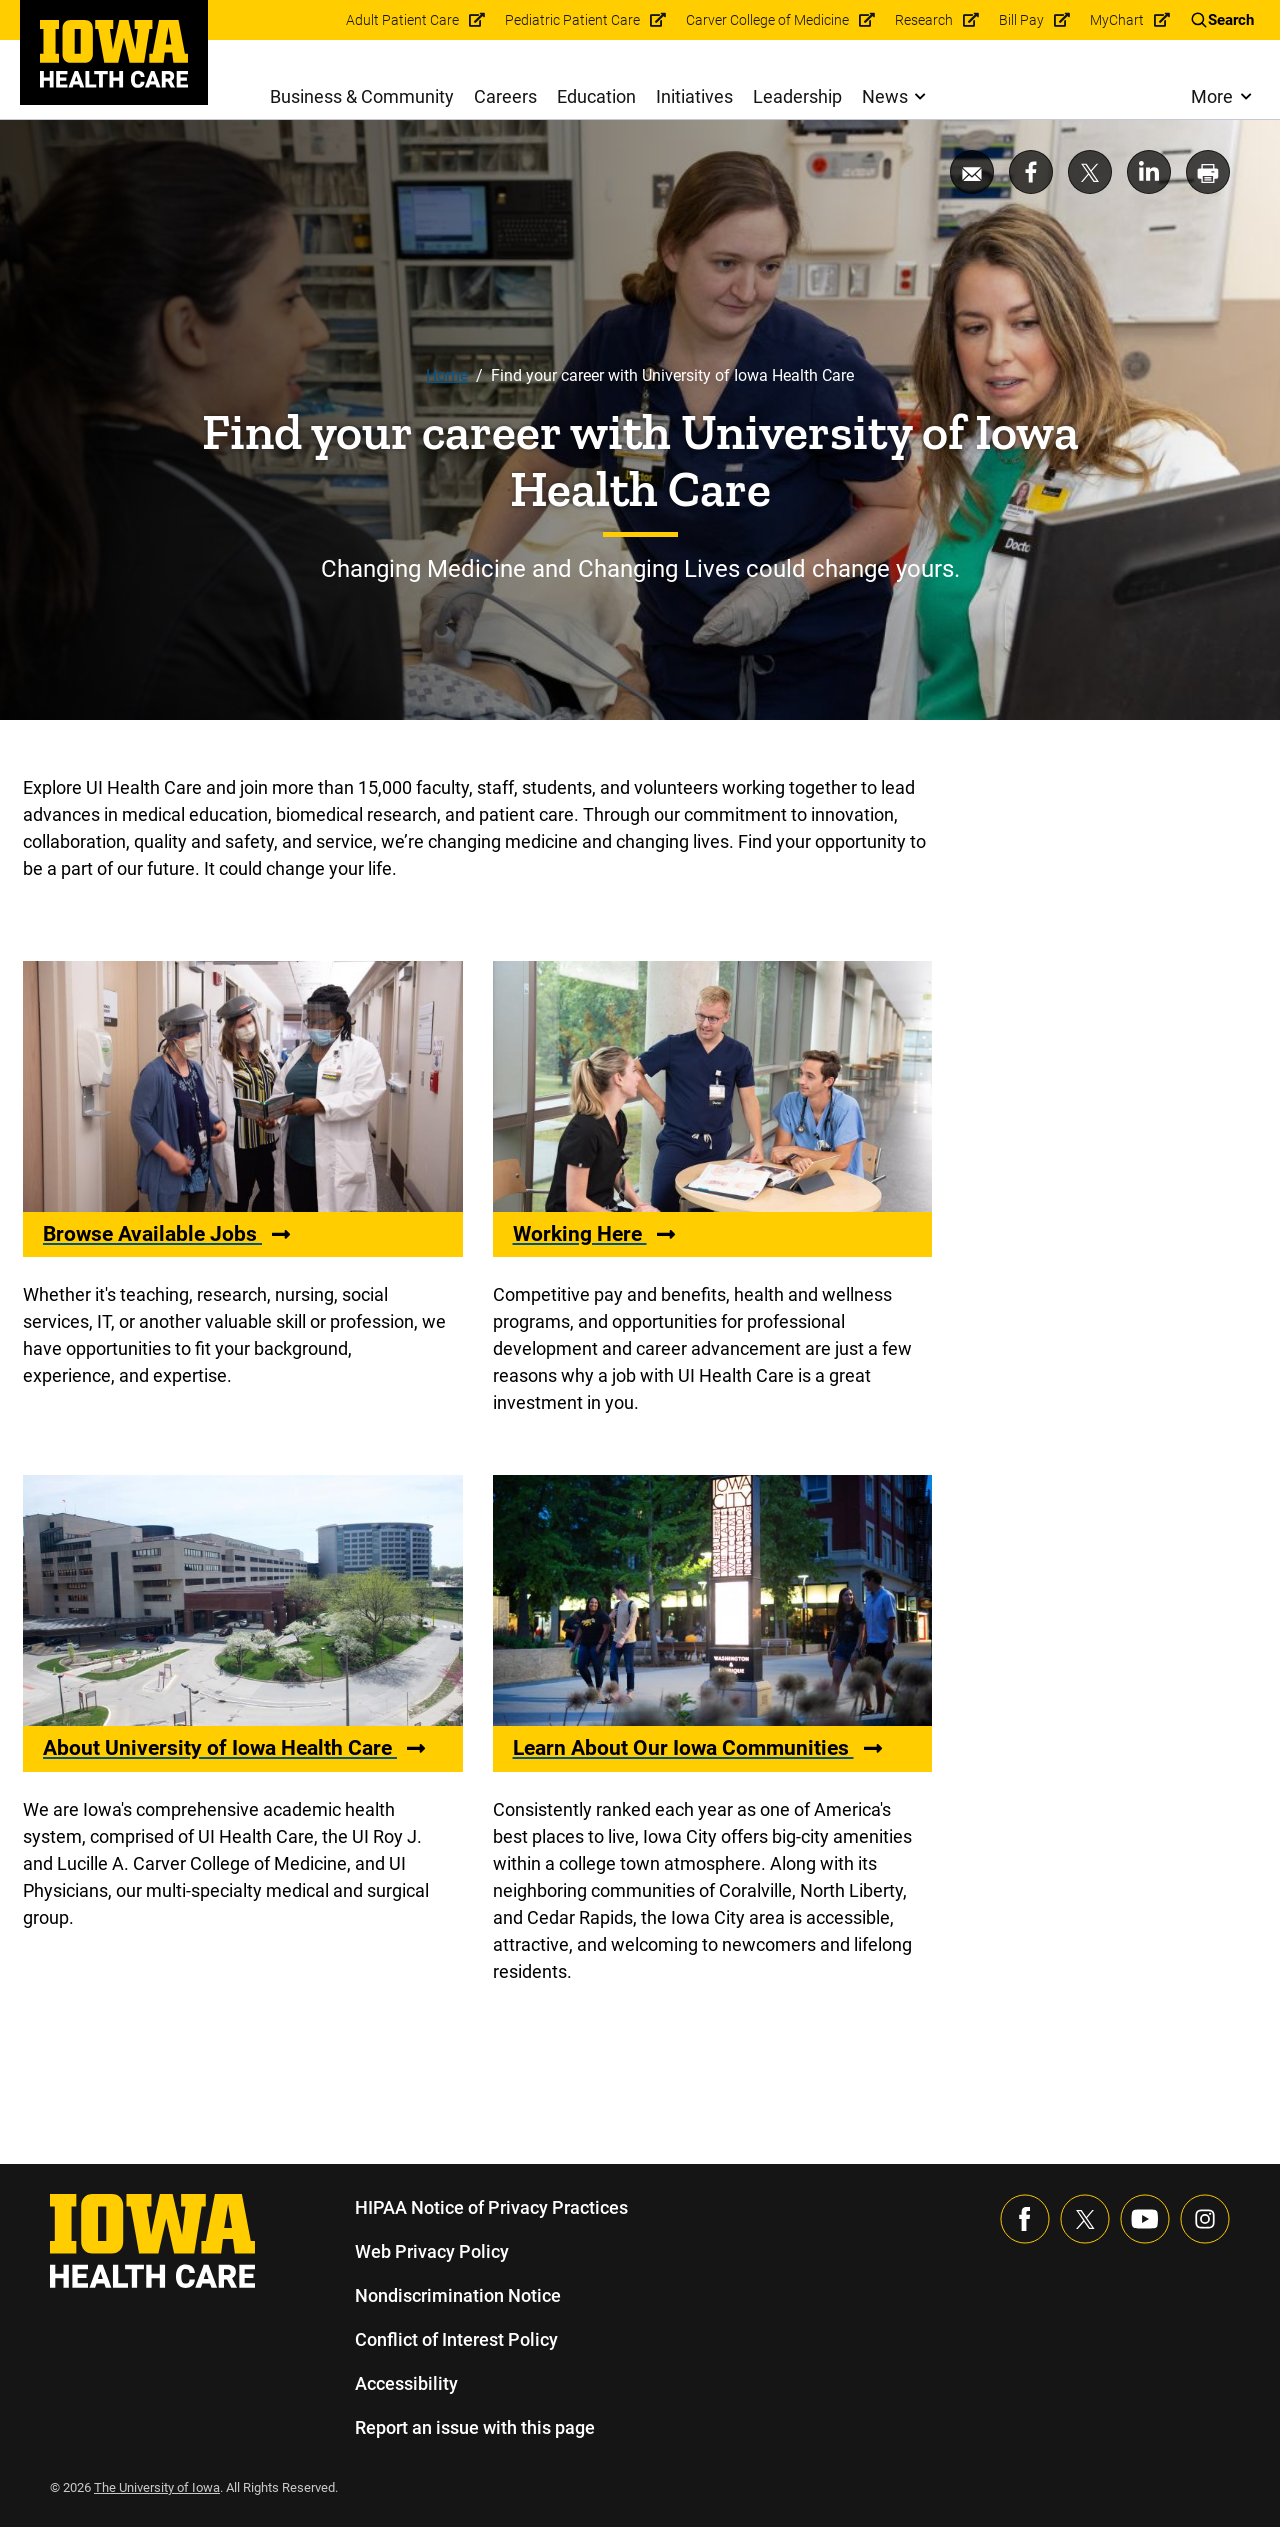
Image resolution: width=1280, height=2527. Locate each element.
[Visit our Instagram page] (1205, 2219)
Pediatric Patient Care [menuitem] (575, 20)
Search (1230, 20)
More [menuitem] (1211, 96)
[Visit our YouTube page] (1145, 2219)
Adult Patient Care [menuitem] (408, 20)
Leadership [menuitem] (798, 96)
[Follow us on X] (1085, 2219)
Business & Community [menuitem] (362, 96)
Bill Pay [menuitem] (1023, 20)
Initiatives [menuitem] (695, 96)
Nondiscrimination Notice (457, 2295)
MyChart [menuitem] (1117, 20)
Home (445, 375)
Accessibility (406, 2383)
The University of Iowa (160, 2487)
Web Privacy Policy (431, 2251)
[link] (114, 54)
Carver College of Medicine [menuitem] (769, 20)
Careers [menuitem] (506, 96)
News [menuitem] (884, 96)
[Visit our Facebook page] (1025, 2219)
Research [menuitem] (925, 20)
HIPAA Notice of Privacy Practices (492, 2207)
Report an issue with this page (476, 2427)
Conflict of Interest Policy (456, 2339)
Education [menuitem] (597, 96)
